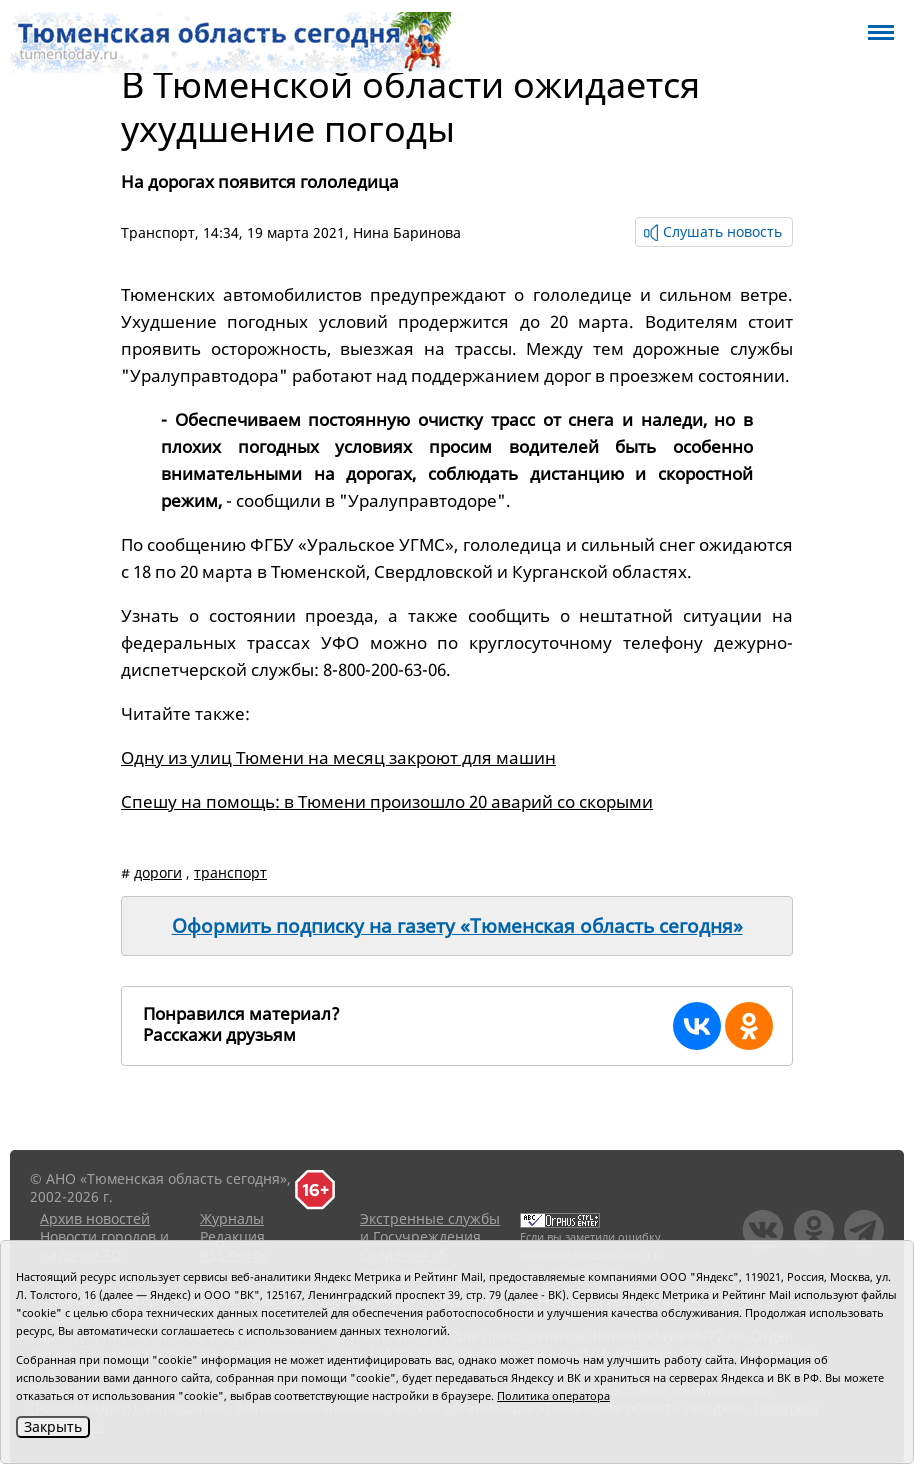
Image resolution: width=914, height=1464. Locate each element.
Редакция (232, 1236)
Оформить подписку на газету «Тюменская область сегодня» (457, 926)
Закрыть (53, 1426)
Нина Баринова (407, 232)
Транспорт (158, 232)
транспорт (230, 872)
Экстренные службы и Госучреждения (430, 1227)
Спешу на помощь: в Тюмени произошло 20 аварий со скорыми (387, 801)
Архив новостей (95, 1218)
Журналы (232, 1218)
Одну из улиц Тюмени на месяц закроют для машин (338, 757)
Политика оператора (553, 1395)
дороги (158, 872)
